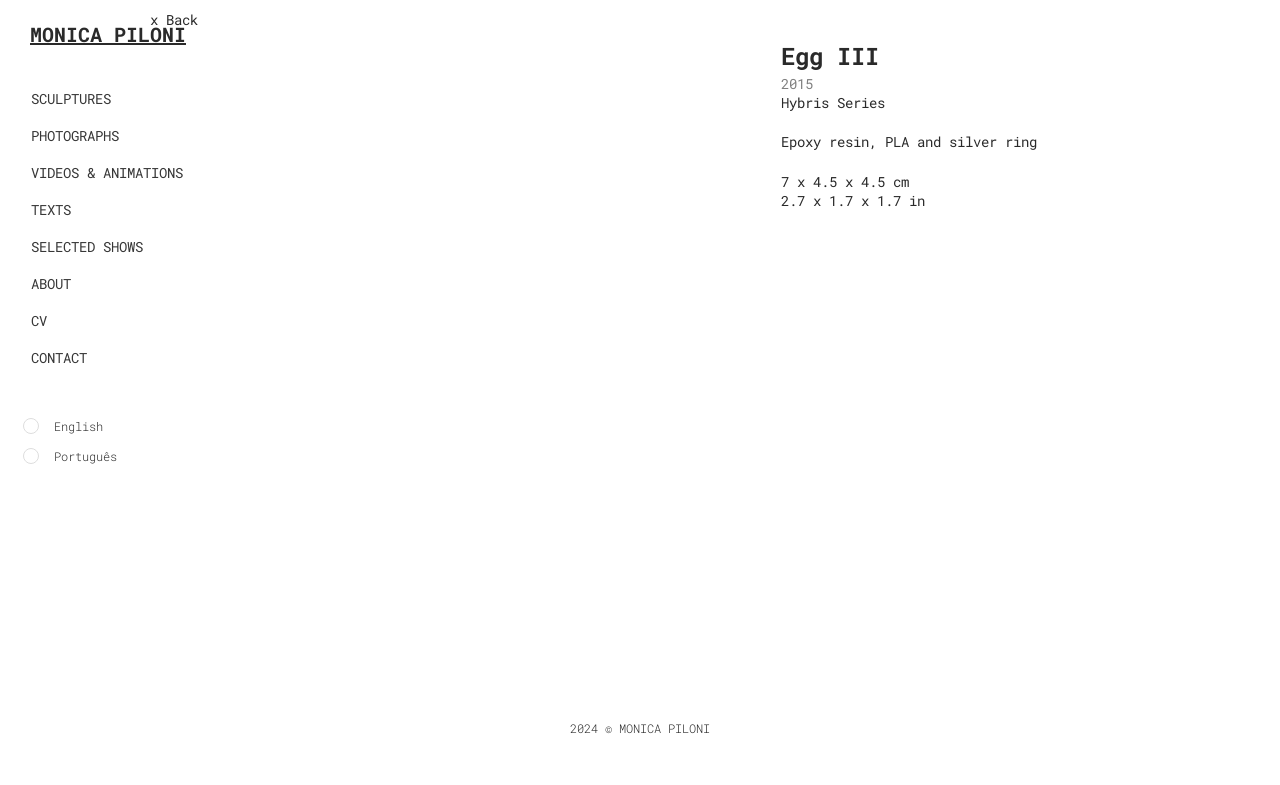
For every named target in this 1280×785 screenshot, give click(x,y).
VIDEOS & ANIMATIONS (107, 172)
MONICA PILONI (108, 34)
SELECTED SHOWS (87, 246)
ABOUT (51, 283)
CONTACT (59, 357)
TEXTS (51, 209)
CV (39, 320)
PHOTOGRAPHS (75, 135)
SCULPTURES (71, 98)
